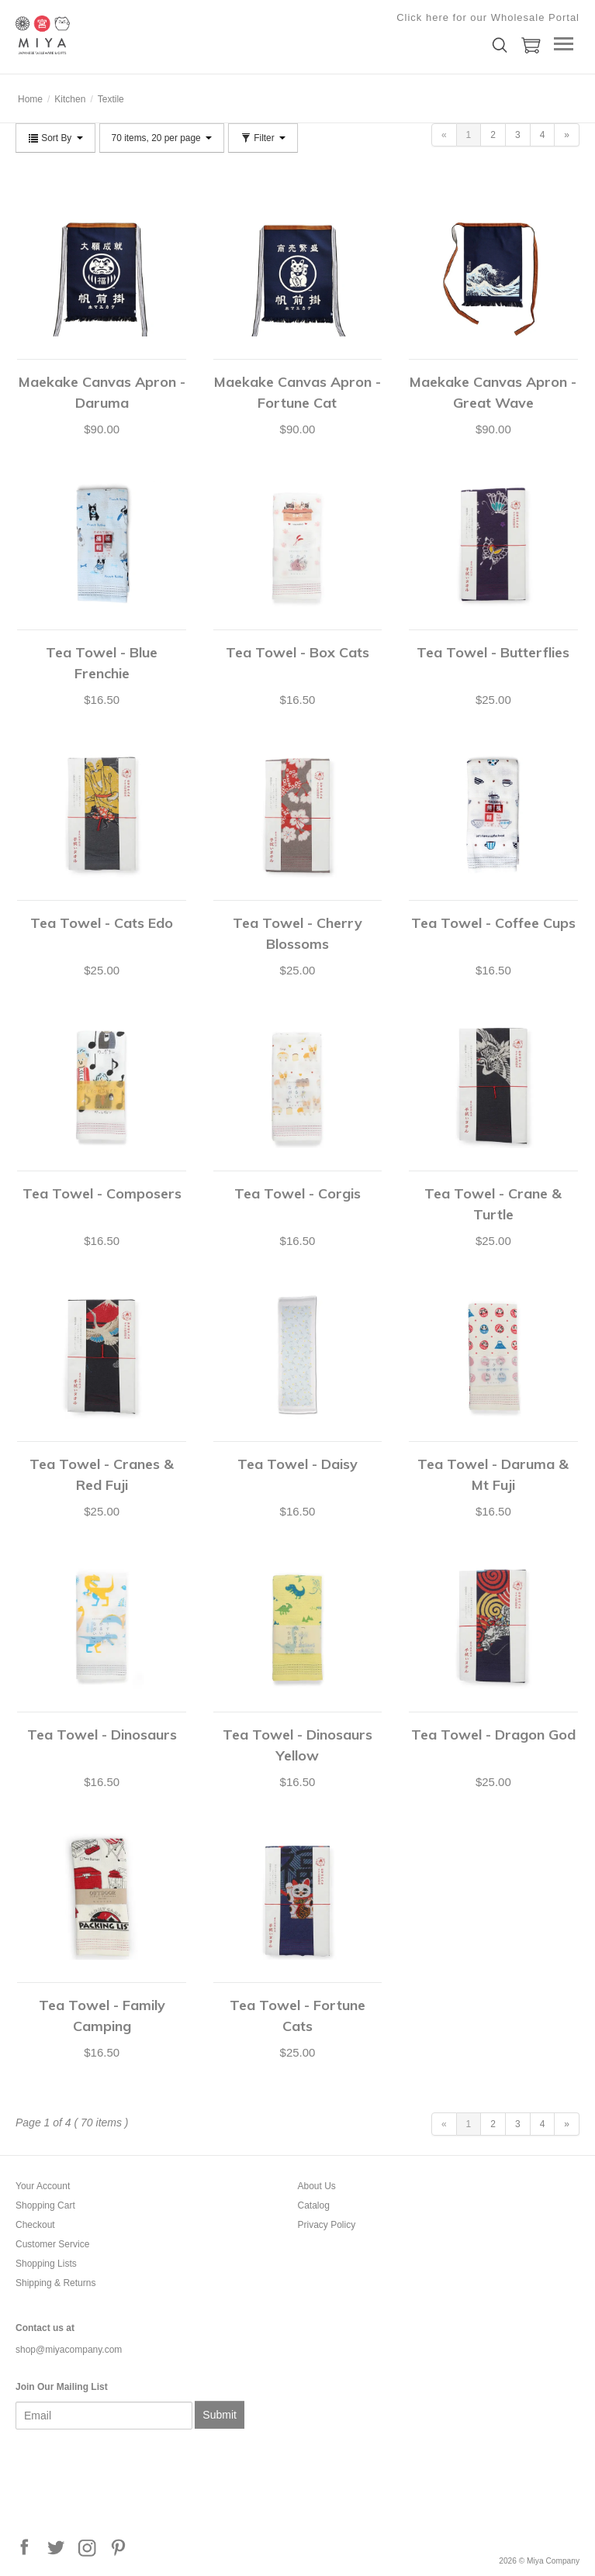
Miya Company (93, 35)
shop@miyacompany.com (69, 2349)
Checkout (35, 2224)
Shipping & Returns (55, 2283)
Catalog (314, 2205)
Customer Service (52, 2244)
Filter (262, 138)
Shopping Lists (46, 2263)
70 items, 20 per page (162, 138)
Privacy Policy (327, 2224)
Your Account (43, 2186)
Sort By (55, 138)
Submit (219, 2415)
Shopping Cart (45, 2205)
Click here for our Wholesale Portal (487, 17)
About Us (317, 2186)
